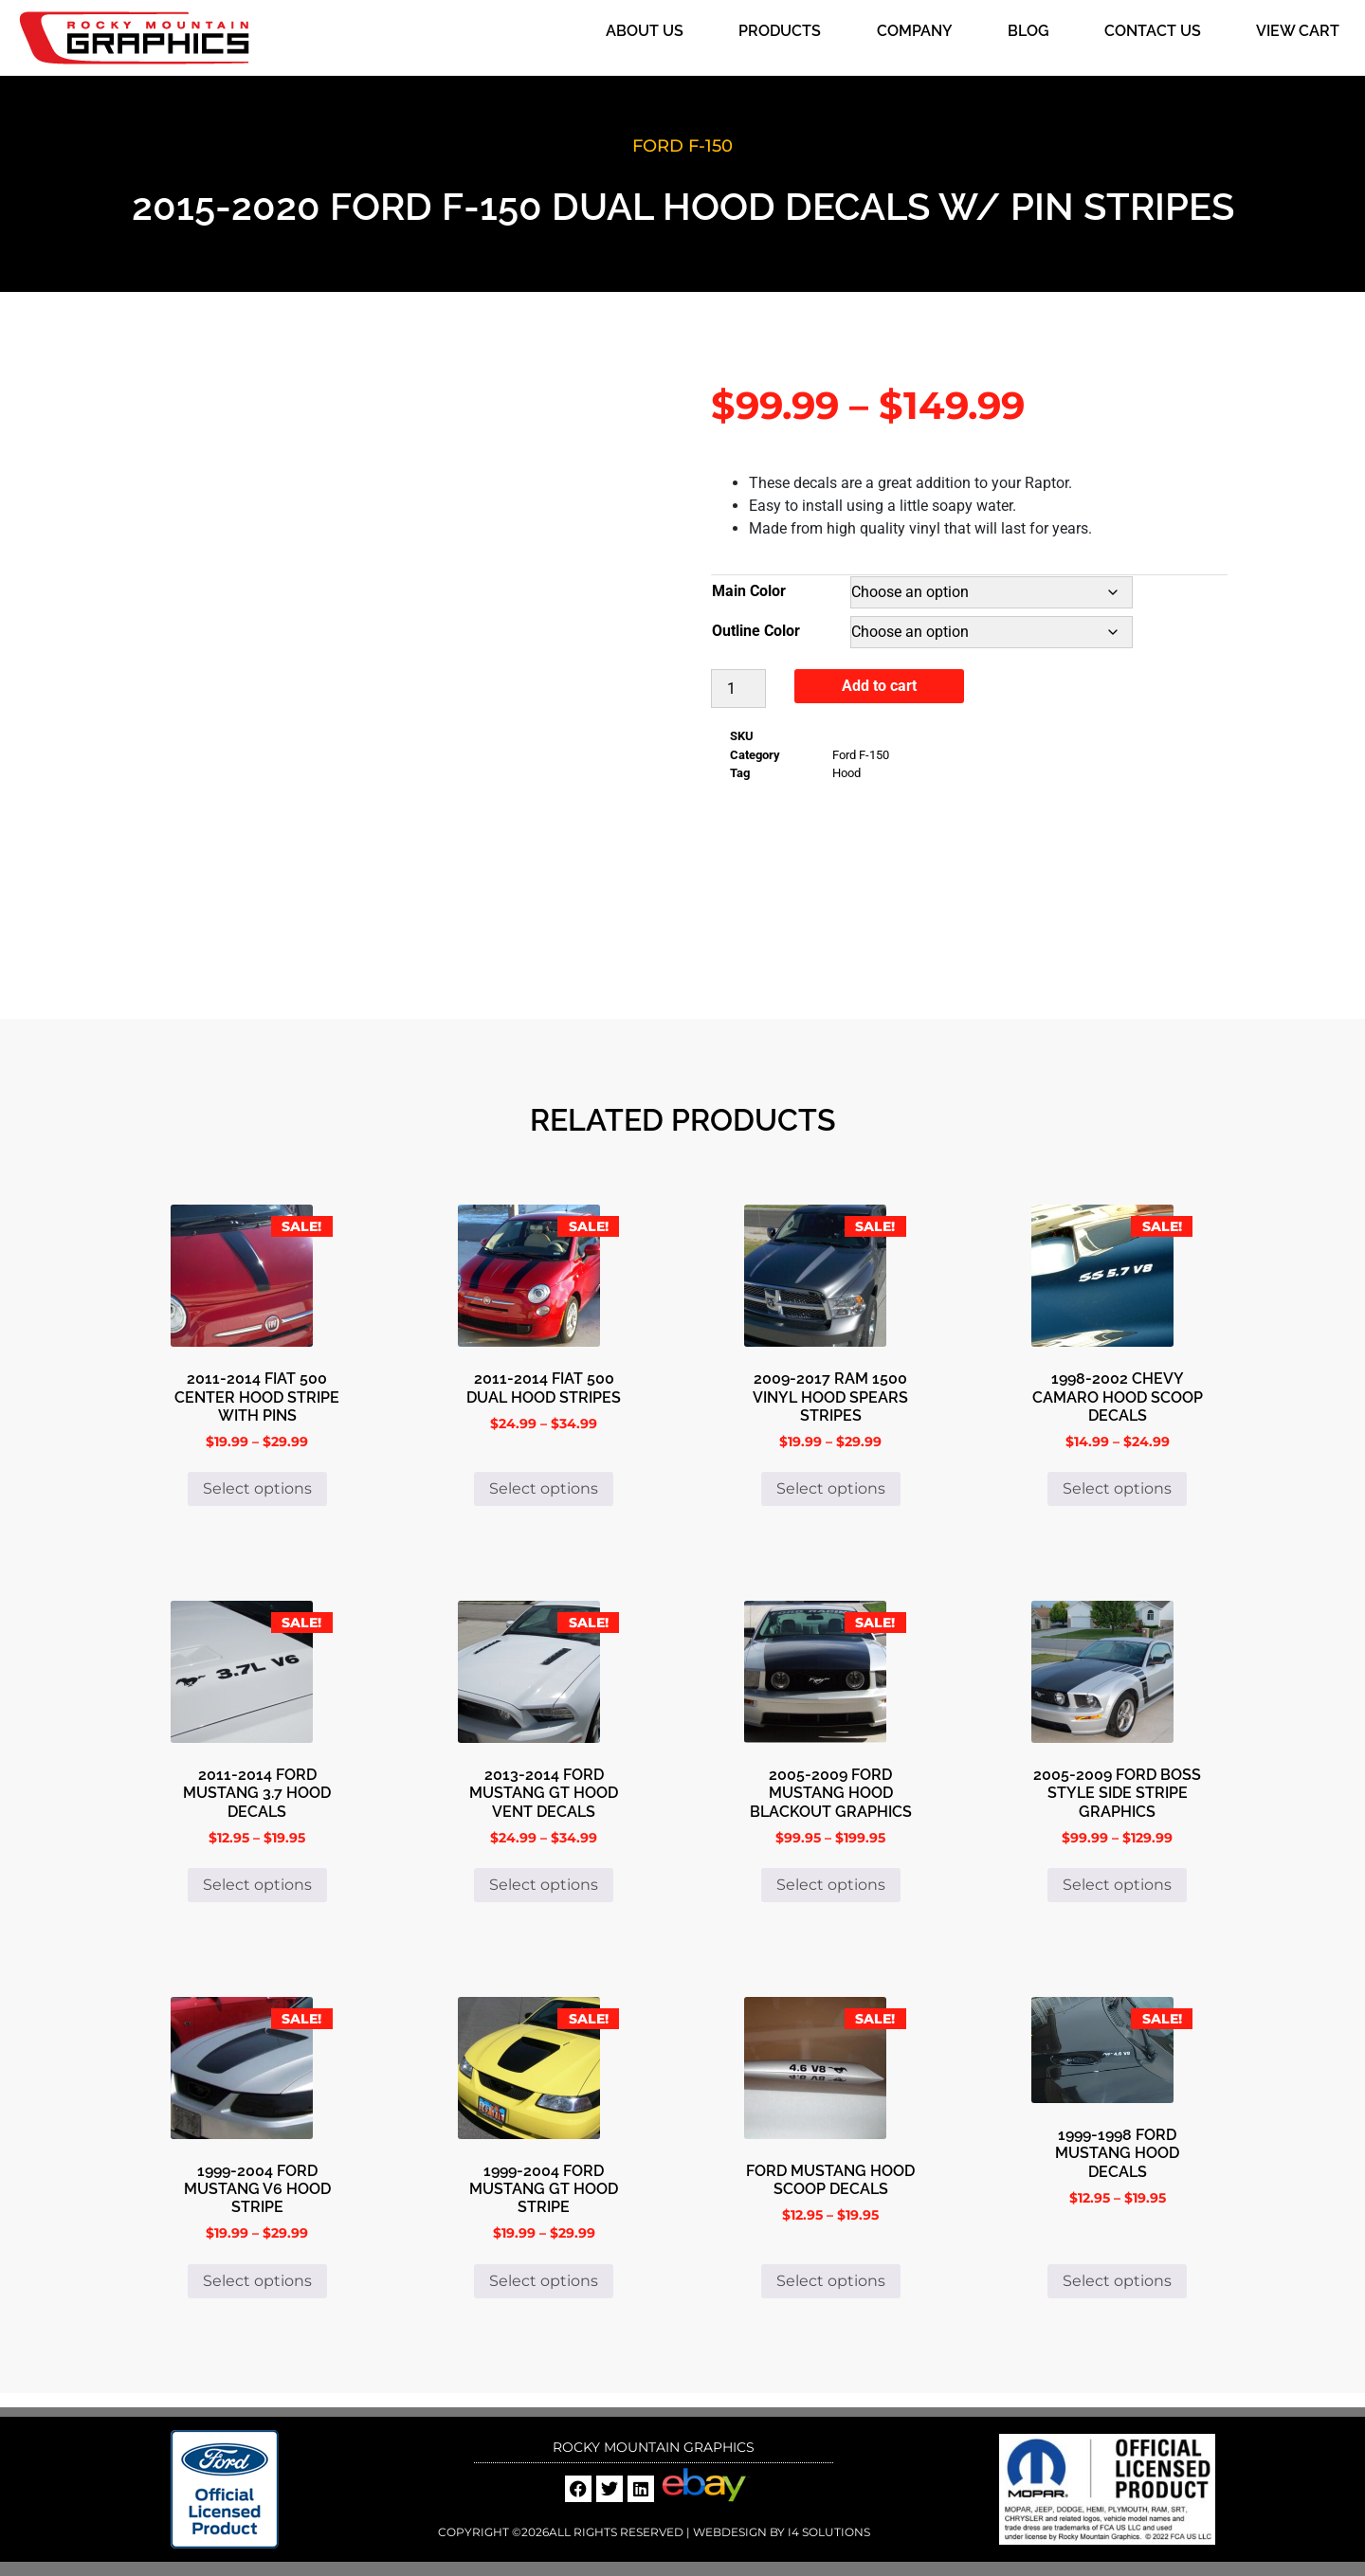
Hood (846, 773)
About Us (644, 31)
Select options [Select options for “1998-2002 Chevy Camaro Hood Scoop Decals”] (1117, 1488)
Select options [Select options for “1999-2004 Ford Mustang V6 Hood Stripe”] (257, 2281)
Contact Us (1152, 31)
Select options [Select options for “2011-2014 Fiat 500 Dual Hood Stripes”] (543, 1488)
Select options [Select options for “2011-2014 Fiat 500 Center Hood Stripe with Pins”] (257, 1488)
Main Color (749, 591)
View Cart (1297, 31)
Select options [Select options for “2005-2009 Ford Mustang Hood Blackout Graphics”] (830, 1885)
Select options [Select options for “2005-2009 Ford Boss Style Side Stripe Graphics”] (1117, 1885)
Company (915, 31)
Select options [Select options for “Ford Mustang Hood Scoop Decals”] (830, 2281)
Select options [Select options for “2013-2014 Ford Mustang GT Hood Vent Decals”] (543, 1885)
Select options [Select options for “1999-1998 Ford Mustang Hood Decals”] (1117, 2281)
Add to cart (879, 686)
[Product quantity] (738, 688)
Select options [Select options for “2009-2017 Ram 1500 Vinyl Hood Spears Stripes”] (830, 1488)
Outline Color (756, 631)
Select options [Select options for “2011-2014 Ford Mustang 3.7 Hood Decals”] (257, 1885)
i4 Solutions (827, 2532)
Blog (1028, 31)
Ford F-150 (682, 146)
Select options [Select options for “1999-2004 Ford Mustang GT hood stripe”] (543, 2281)
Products (779, 31)
